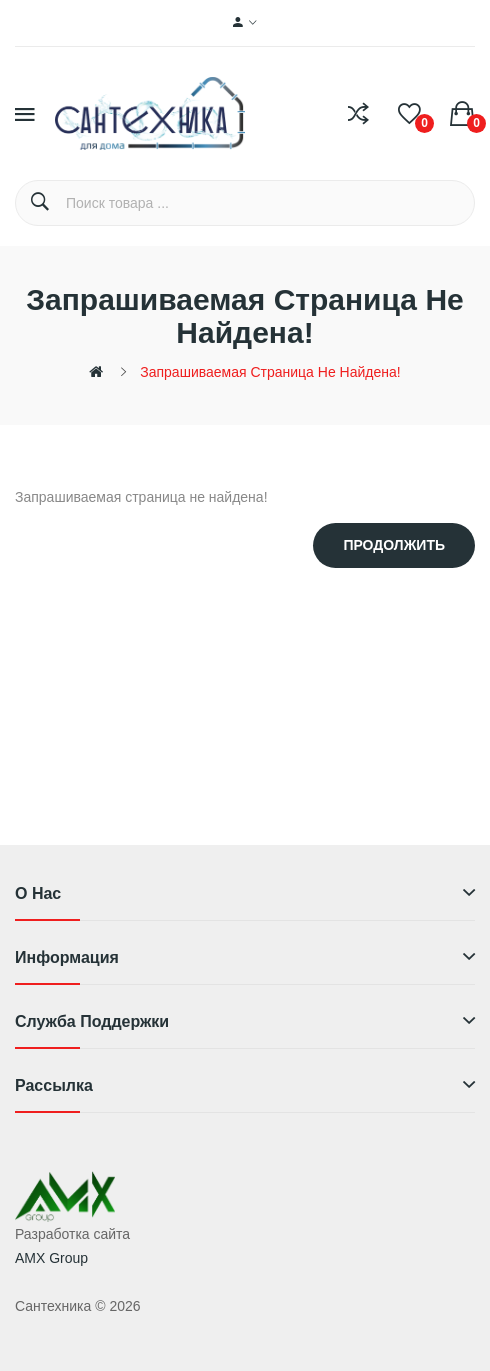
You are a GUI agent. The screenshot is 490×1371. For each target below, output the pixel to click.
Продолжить (394, 545)
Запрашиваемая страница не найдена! (270, 372)
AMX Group (51, 1258)
